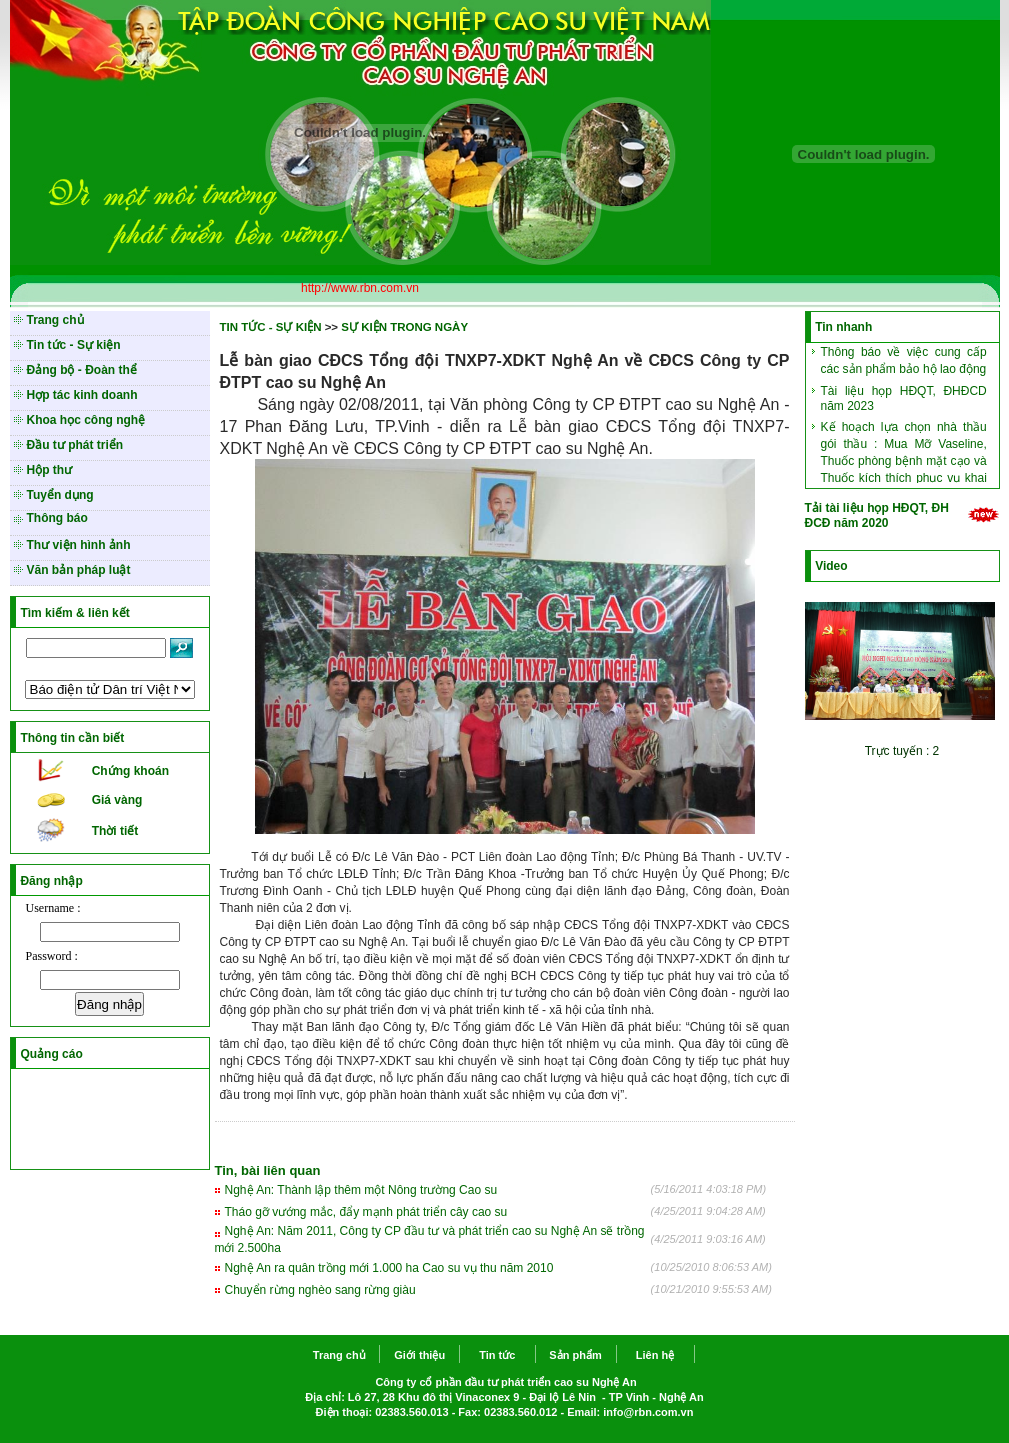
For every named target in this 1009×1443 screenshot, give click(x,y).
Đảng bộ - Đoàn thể (82, 370)
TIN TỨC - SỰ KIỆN (271, 327)
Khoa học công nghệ (86, 420)
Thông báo (57, 518)
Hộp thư (50, 470)
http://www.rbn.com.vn (360, 288)
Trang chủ (55, 320)
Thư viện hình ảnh (79, 545)
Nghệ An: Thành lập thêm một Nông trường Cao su (361, 1190)
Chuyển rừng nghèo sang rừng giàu (320, 1290)
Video (831, 566)
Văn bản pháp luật (79, 570)
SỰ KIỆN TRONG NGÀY (404, 327)
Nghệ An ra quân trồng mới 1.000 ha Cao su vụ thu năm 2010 (389, 1268)
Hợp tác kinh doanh (82, 395)
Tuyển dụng (60, 495)
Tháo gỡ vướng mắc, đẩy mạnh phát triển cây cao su (366, 1212)
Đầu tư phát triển (75, 445)
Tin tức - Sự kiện (74, 345)
